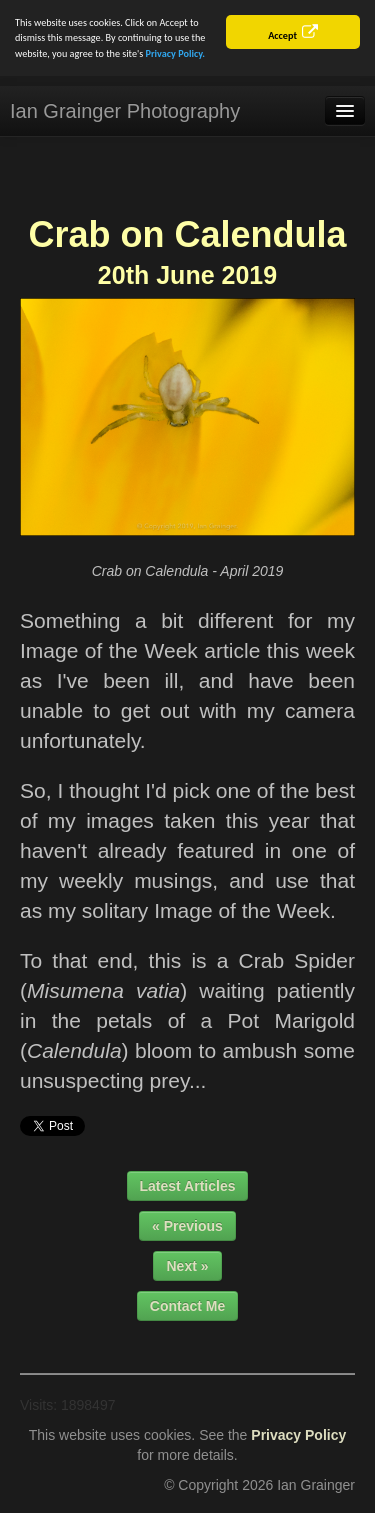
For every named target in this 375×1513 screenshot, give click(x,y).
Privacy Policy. (176, 53)
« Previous (187, 1225)
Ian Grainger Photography (125, 111)
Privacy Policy (298, 1434)
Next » (187, 1265)
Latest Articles (188, 1185)
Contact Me (187, 1305)
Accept (282, 35)
